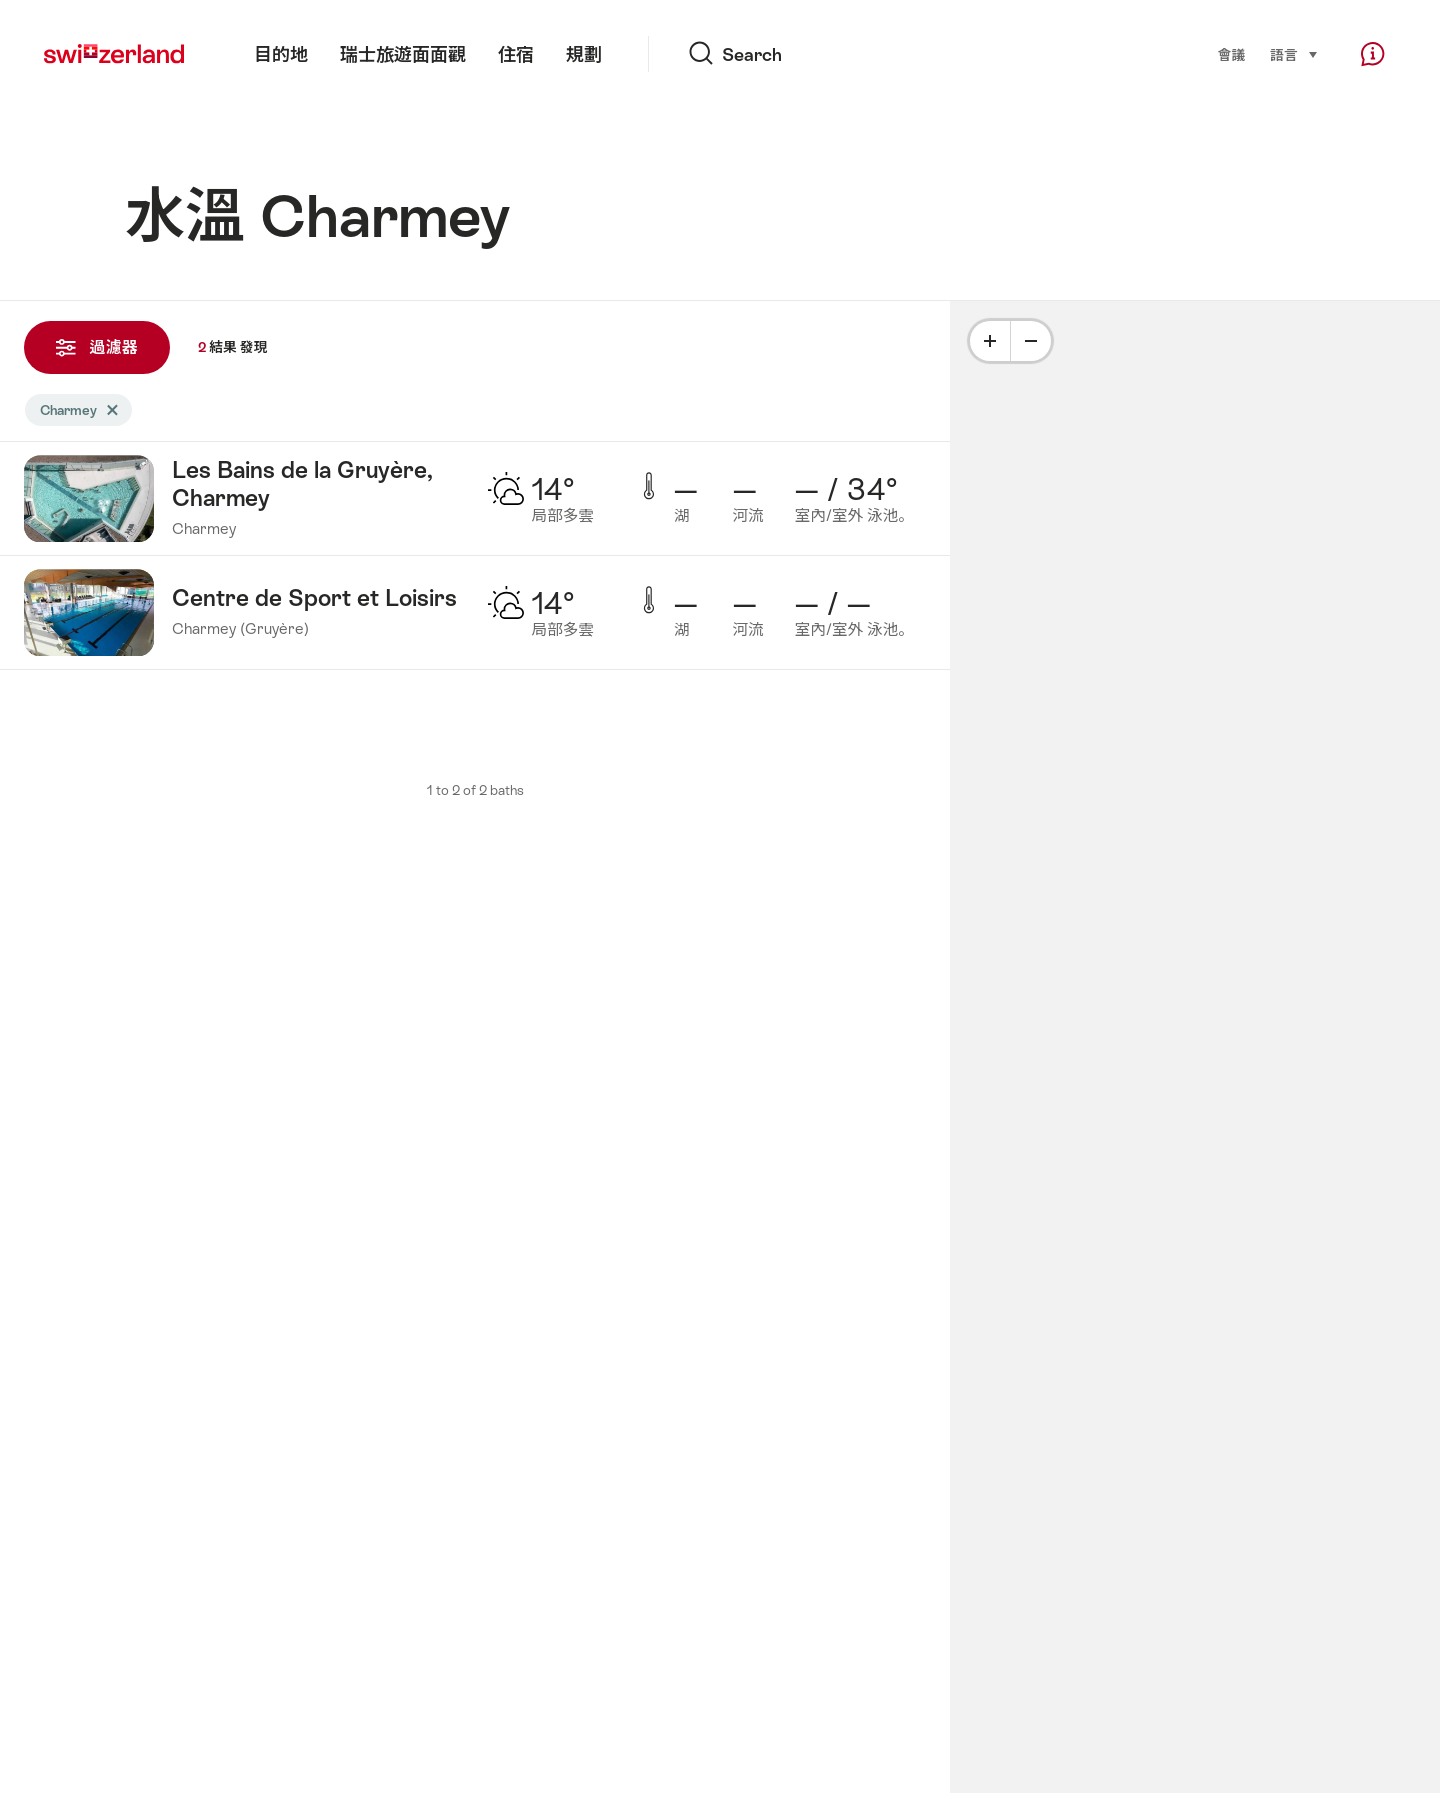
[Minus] (1031, 341)
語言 (1294, 54)
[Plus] (990, 341)
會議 (1231, 55)
